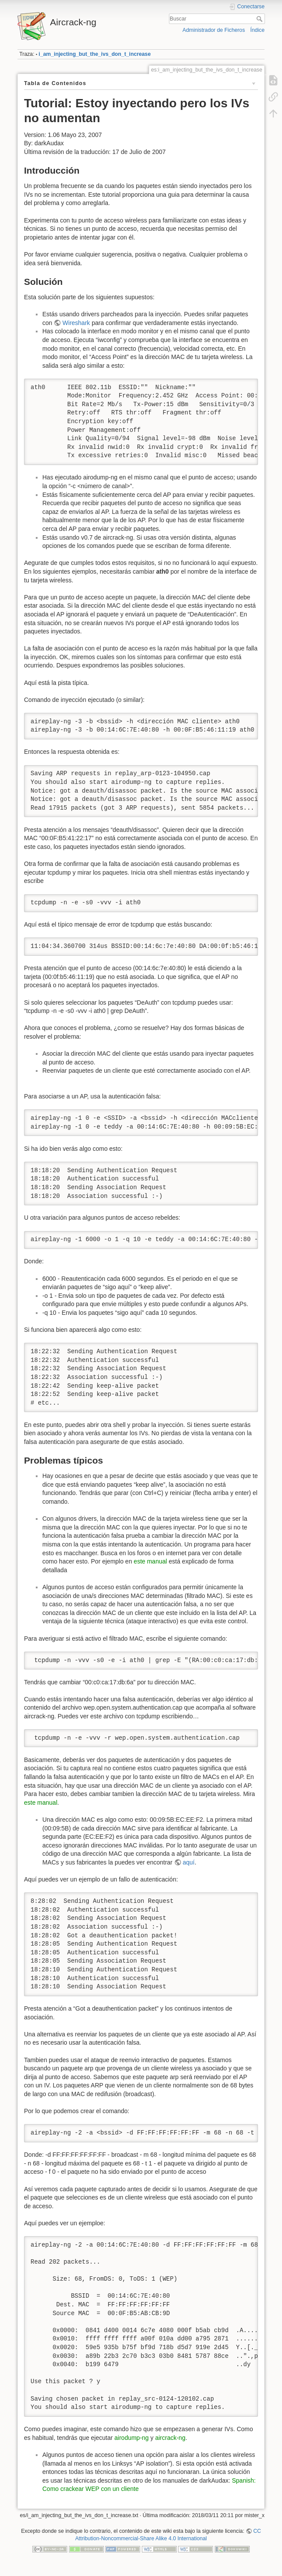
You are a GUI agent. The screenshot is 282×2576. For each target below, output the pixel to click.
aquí (189, 1862)
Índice (257, 30)
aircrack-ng (170, 2437)
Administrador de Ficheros (213, 30)
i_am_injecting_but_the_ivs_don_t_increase (95, 54)
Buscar (260, 19)
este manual (150, 1561)
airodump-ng (131, 2437)
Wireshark (76, 322)
